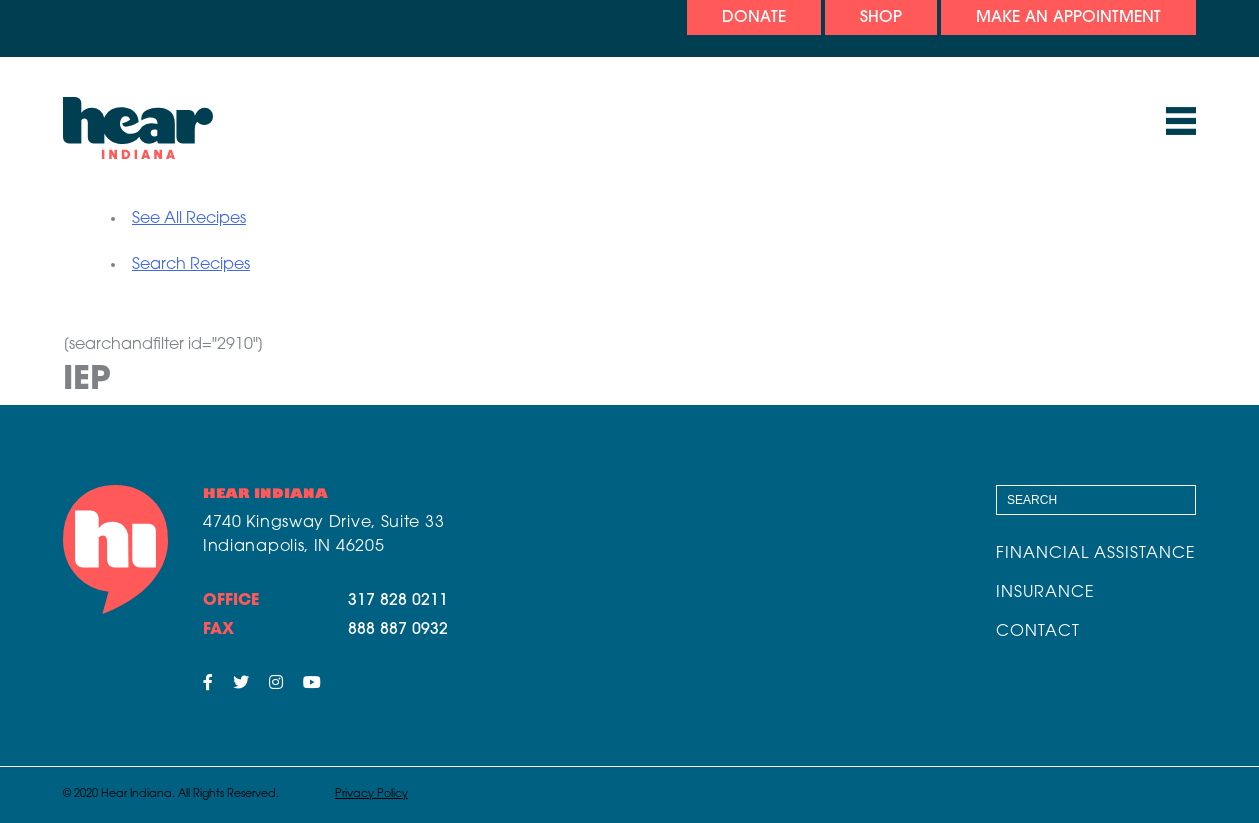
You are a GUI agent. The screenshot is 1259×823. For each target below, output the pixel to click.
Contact (1038, 632)
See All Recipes (189, 219)
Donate (754, 18)
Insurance (1045, 593)
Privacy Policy (371, 794)
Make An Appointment (1068, 18)
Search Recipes (191, 265)
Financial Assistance (1096, 554)
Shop (881, 18)
